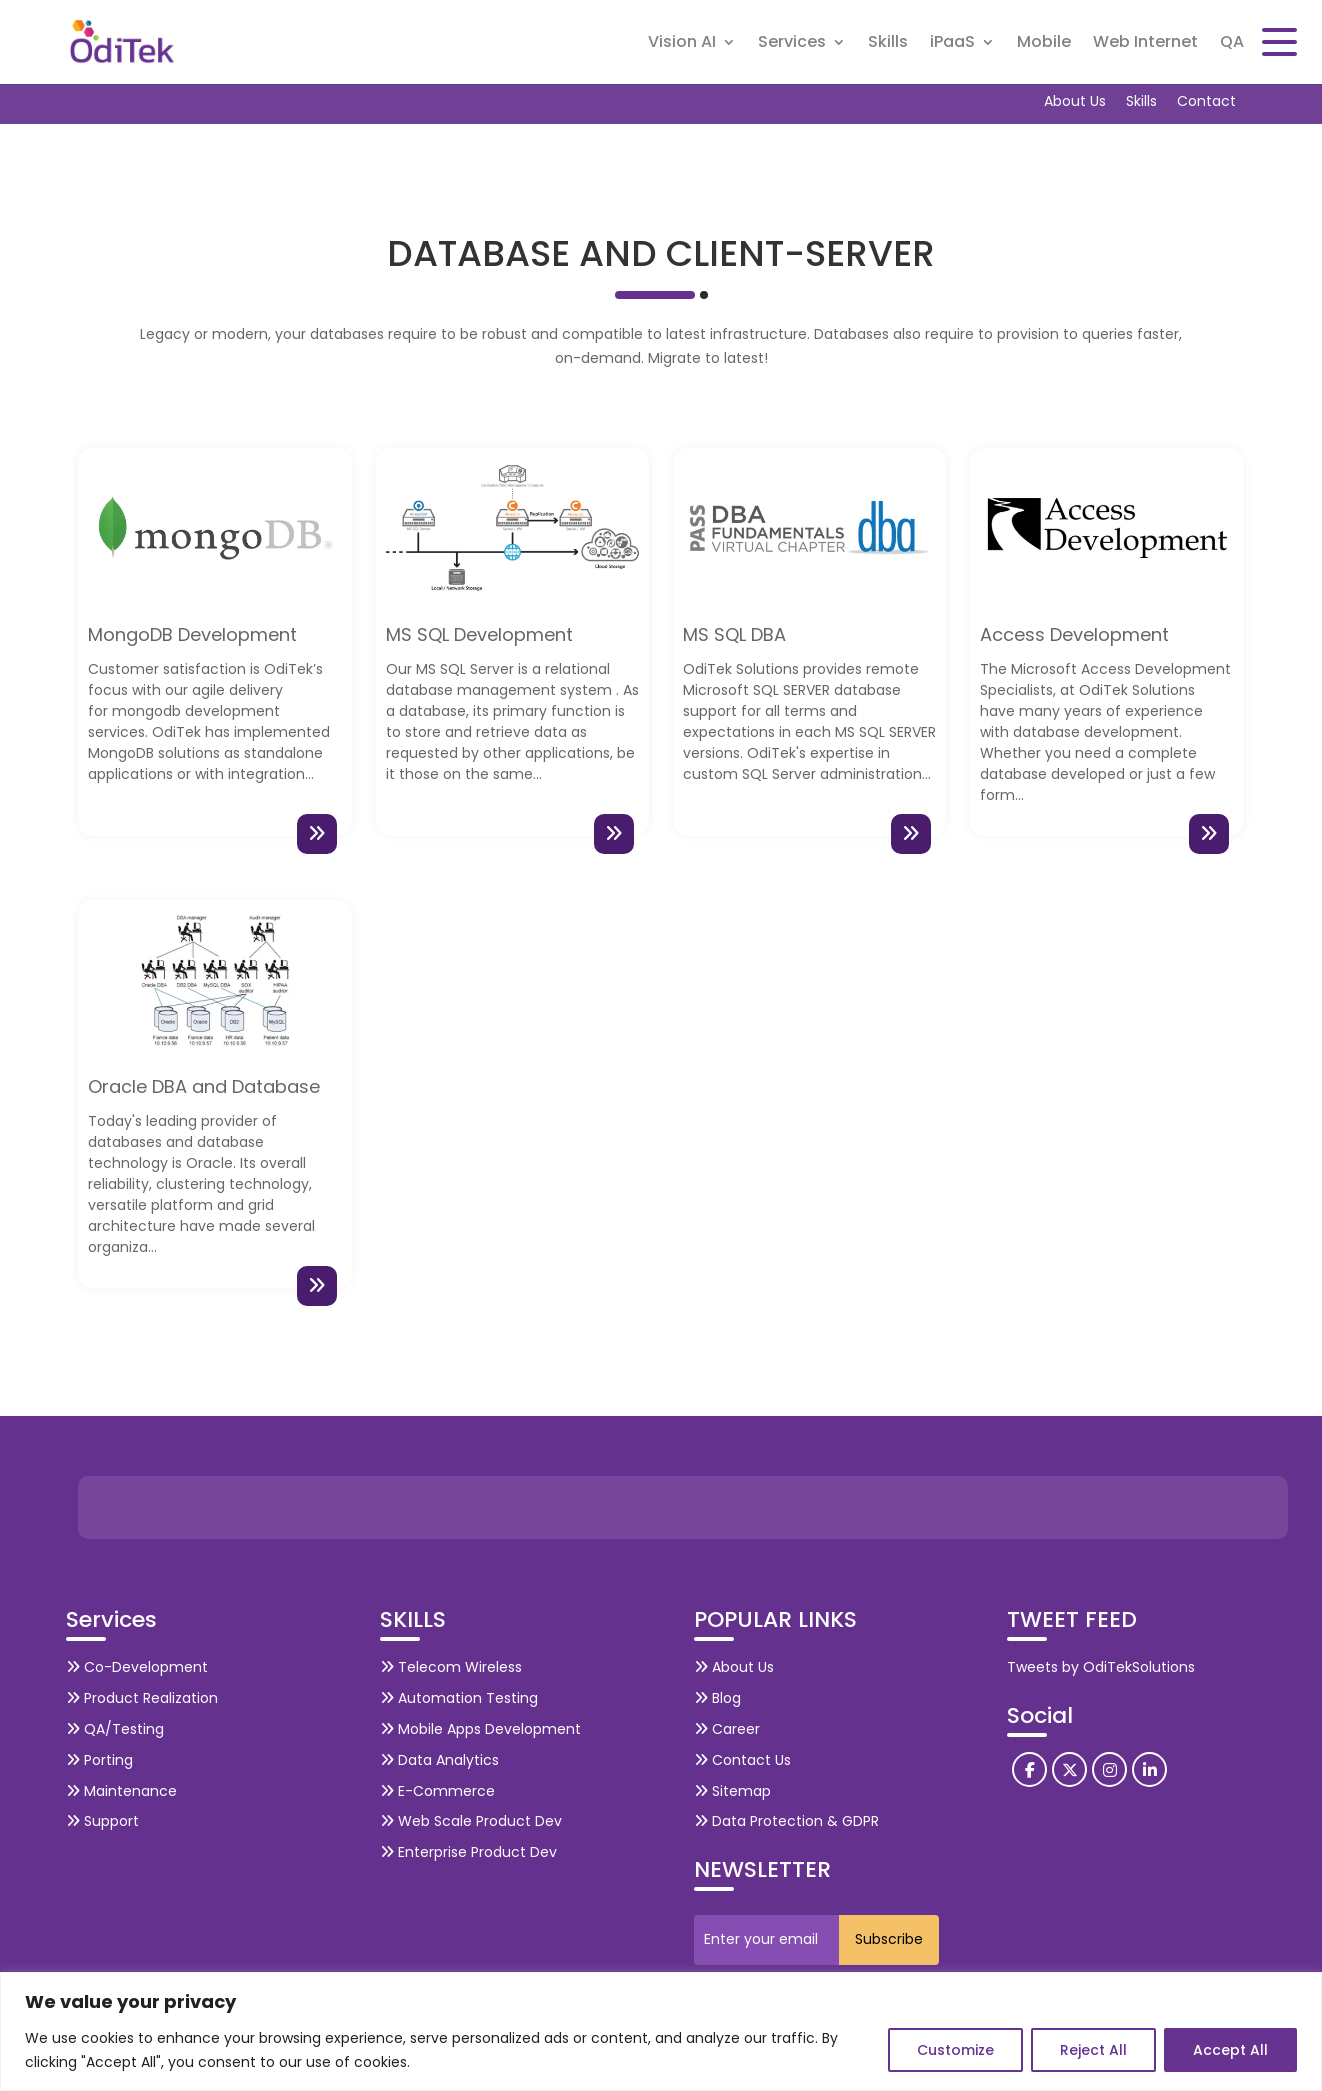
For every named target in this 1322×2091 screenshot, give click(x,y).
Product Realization (142, 1698)
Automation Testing (459, 1698)
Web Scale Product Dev (471, 1821)
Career (727, 1729)
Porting (99, 1760)
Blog (717, 1698)
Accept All (1230, 2050)
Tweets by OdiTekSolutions (1101, 1667)
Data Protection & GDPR (786, 1821)
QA (1232, 44)
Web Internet (1145, 44)
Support (102, 1821)
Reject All (1093, 2050)
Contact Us (742, 1760)
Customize (955, 2050)
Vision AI (682, 44)
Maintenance (121, 1791)
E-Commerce (437, 1791)
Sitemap (732, 1791)
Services (792, 44)
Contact (1206, 101)
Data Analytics (439, 1760)
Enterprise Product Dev (468, 1852)
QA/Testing (115, 1729)
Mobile (1044, 44)
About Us (1075, 101)
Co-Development (137, 1667)
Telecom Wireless (451, 1667)
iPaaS (952, 44)
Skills (888, 44)
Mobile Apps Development (480, 1729)
